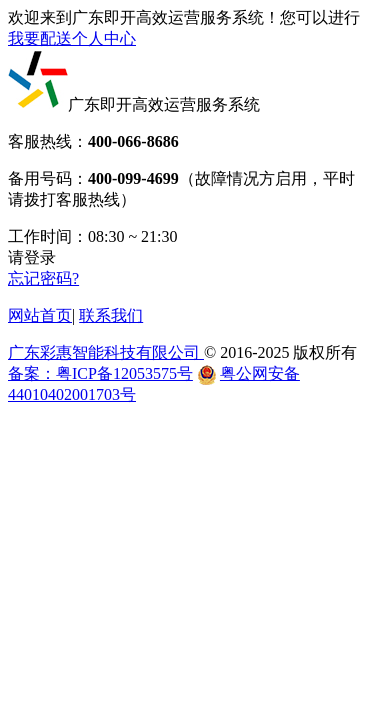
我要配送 (40, 38)
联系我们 (111, 315)
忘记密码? (43, 278)
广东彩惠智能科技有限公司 (106, 352)
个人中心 (104, 38)
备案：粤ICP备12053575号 (100, 373)
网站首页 (40, 315)
